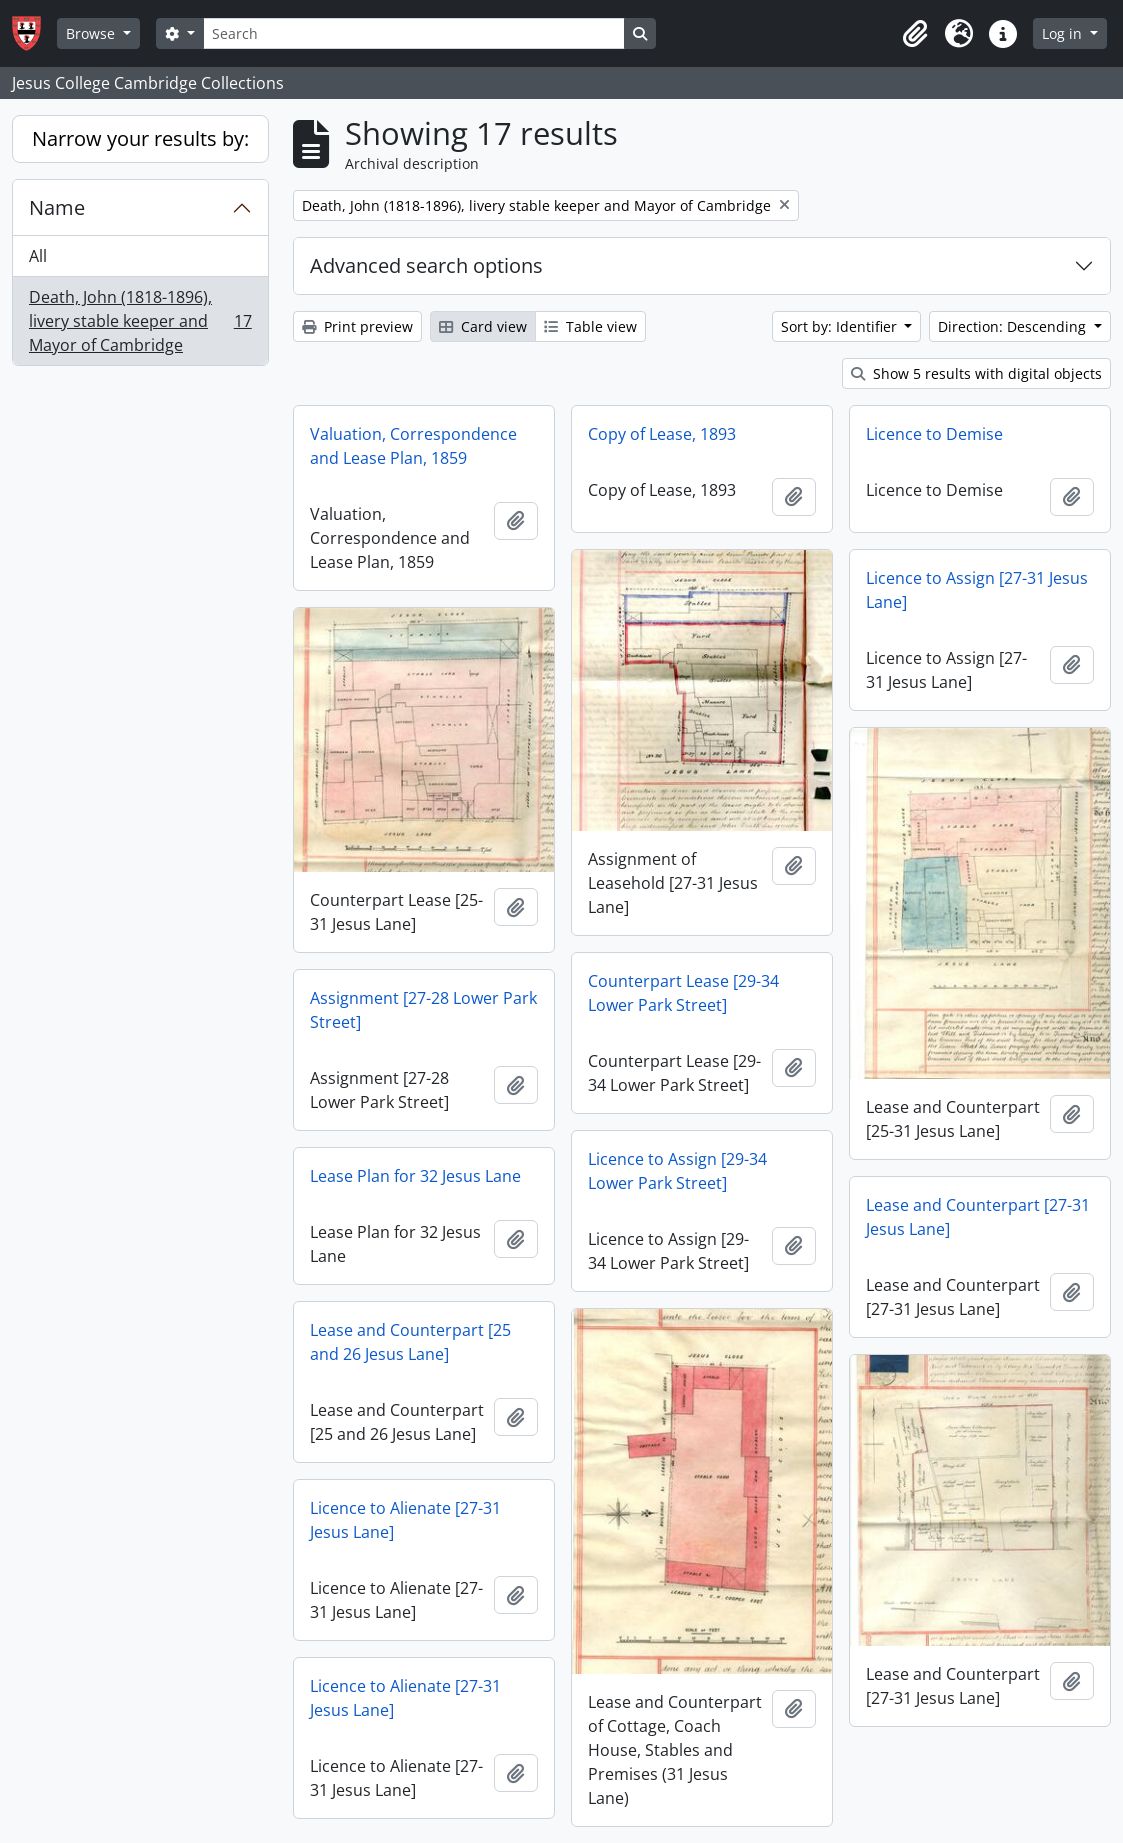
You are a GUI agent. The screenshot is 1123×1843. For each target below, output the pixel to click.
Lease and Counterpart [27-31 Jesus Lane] (978, 1217)
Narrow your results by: (140, 138)
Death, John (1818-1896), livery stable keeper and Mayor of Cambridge (140, 321)
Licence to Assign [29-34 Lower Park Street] (677, 1171)
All (38, 256)
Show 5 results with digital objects (976, 373)
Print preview (357, 326)
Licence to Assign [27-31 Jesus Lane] (977, 590)
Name (57, 207)
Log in (1064, 33)
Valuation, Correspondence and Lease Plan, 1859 (413, 446)
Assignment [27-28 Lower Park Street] (423, 1010)
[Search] (414, 33)
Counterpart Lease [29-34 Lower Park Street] (683, 993)
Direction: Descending (1014, 326)
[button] (915, 34)
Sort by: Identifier (841, 326)
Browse (92, 33)
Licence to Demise (934, 434)
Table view (590, 326)
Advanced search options (426, 265)
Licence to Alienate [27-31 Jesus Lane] (405, 1520)
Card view (483, 326)
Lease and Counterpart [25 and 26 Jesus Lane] (410, 1342)
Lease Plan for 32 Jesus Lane (415, 1176)
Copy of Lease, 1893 (662, 434)
